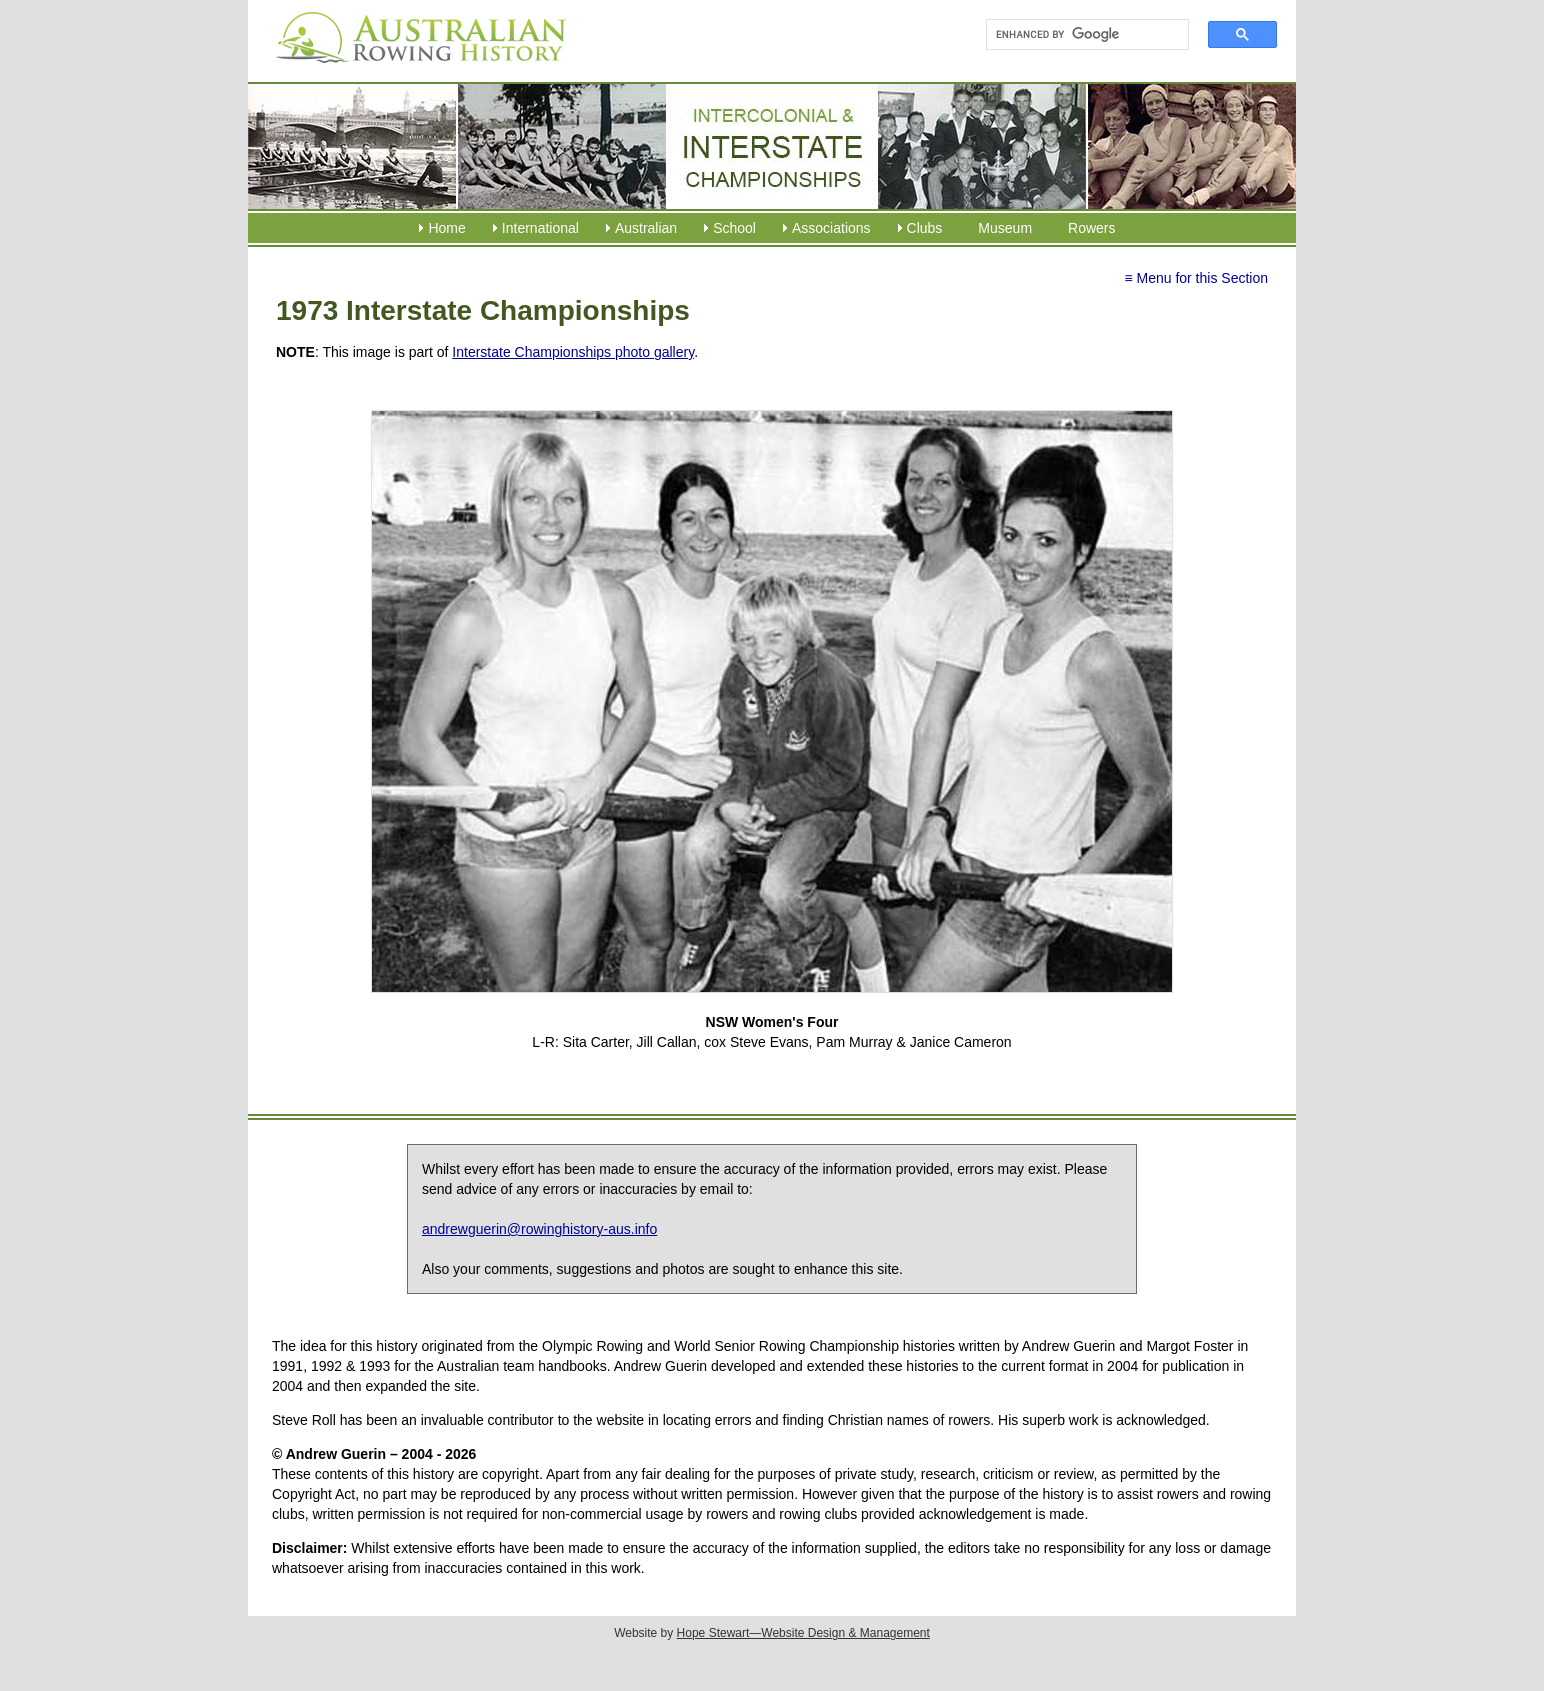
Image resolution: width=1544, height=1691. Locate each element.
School (734, 228)
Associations (831, 228)
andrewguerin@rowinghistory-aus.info (539, 1229)
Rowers (1091, 228)
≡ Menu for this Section (1196, 278)
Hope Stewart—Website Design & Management (803, 1633)
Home (446, 228)
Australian (646, 228)
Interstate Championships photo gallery (573, 352)
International (540, 228)
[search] (1078, 35)
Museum (1005, 228)
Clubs (925, 228)
